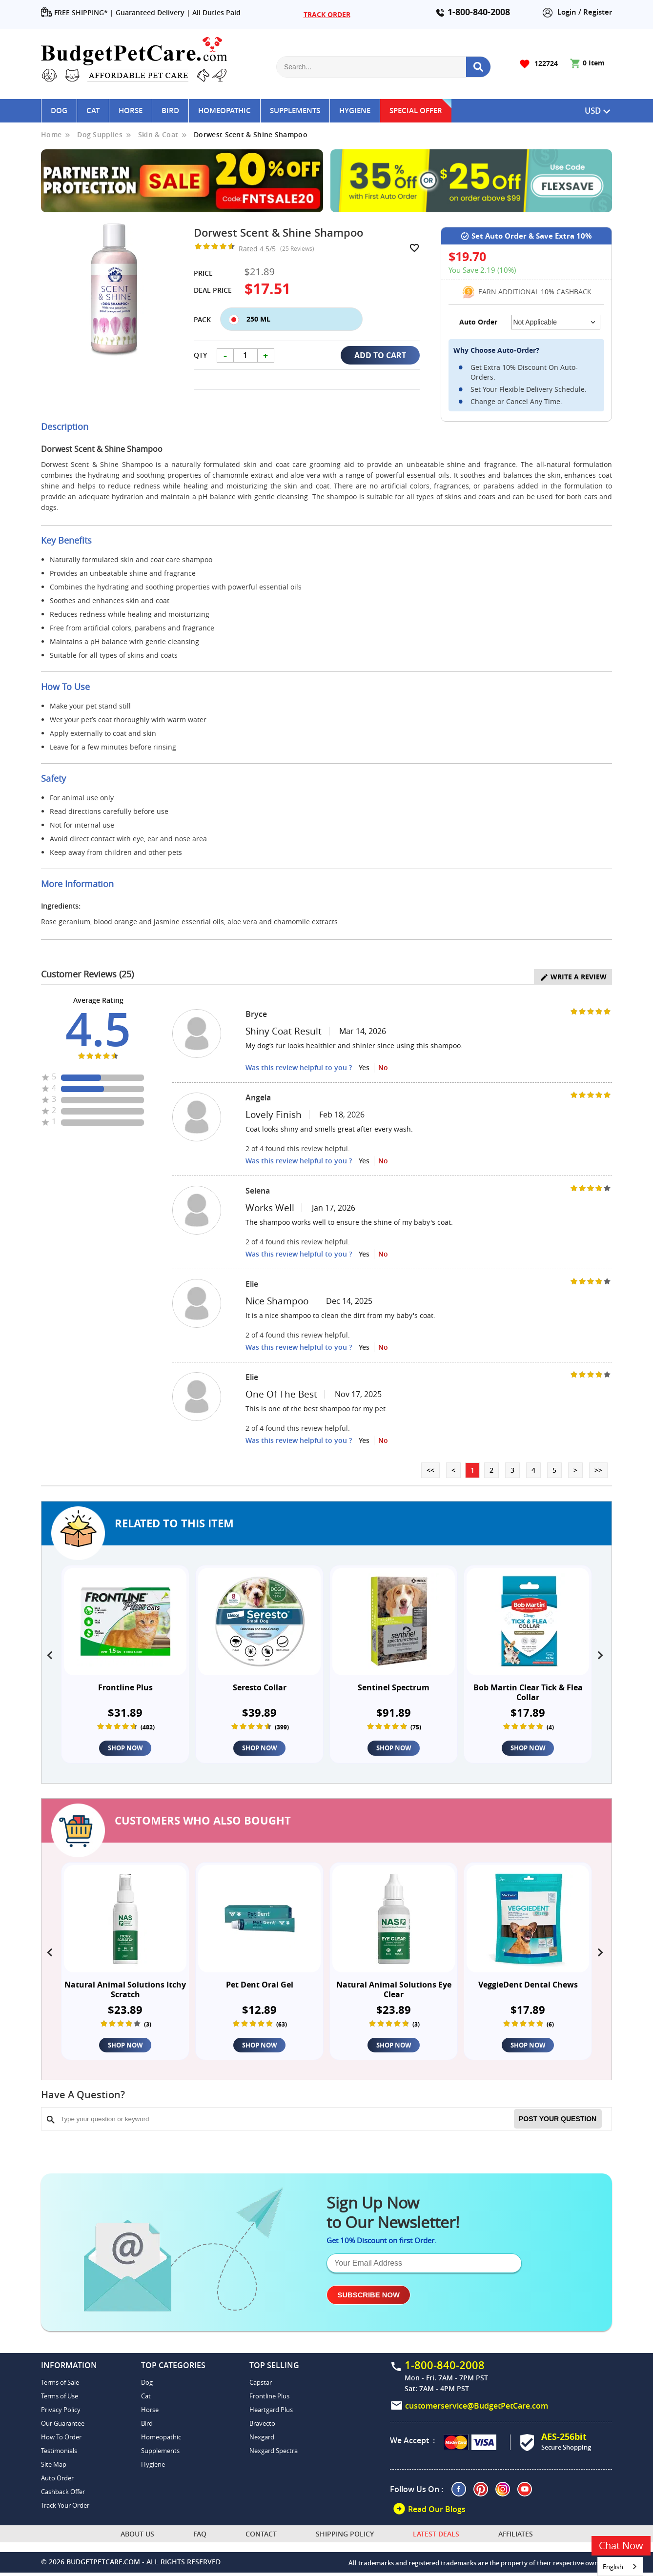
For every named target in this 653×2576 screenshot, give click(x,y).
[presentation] (51, 1653)
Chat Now (621, 2545)
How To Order (61, 2440)
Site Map (53, 2467)
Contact (261, 2537)
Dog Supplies (99, 134)
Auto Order (57, 2481)
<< (430, 1470)
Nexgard (261, 2440)
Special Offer (415, 110)
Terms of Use (59, 2399)
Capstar (260, 2385)
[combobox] (620, 2566)
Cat (93, 110)
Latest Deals (436, 2537)
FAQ (199, 2537)
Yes (364, 1067)
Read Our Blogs (429, 2512)
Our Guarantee (62, 2426)
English (613, 2566)
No (383, 1067)
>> (598, 1470)
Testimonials (59, 2454)
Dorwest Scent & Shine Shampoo (250, 134)
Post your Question (557, 2122)
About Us (137, 2537)
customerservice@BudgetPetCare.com (476, 2408)
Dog (59, 110)
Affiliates (515, 2537)
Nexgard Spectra (273, 2454)
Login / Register (577, 12)
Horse (131, 110)
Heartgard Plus (271, 2413)
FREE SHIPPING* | (77, 13)
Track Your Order (65, 2508)
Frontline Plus (269, 2399)
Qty (200, 355)
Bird (170, 110)
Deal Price (213, 290)
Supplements (295, 110)
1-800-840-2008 (479, 12)
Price (203, 273)
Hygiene (354, 110)
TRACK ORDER (327, 14)
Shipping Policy (345, 2537)
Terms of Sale (60, 2385)
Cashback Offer (63, 2495)
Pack (202, 319)
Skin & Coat (158, 134)
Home (51, 134)
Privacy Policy (61, 2413)
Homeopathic (224, 110)
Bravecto (262, 2426)
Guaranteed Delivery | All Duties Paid (178, 12)
